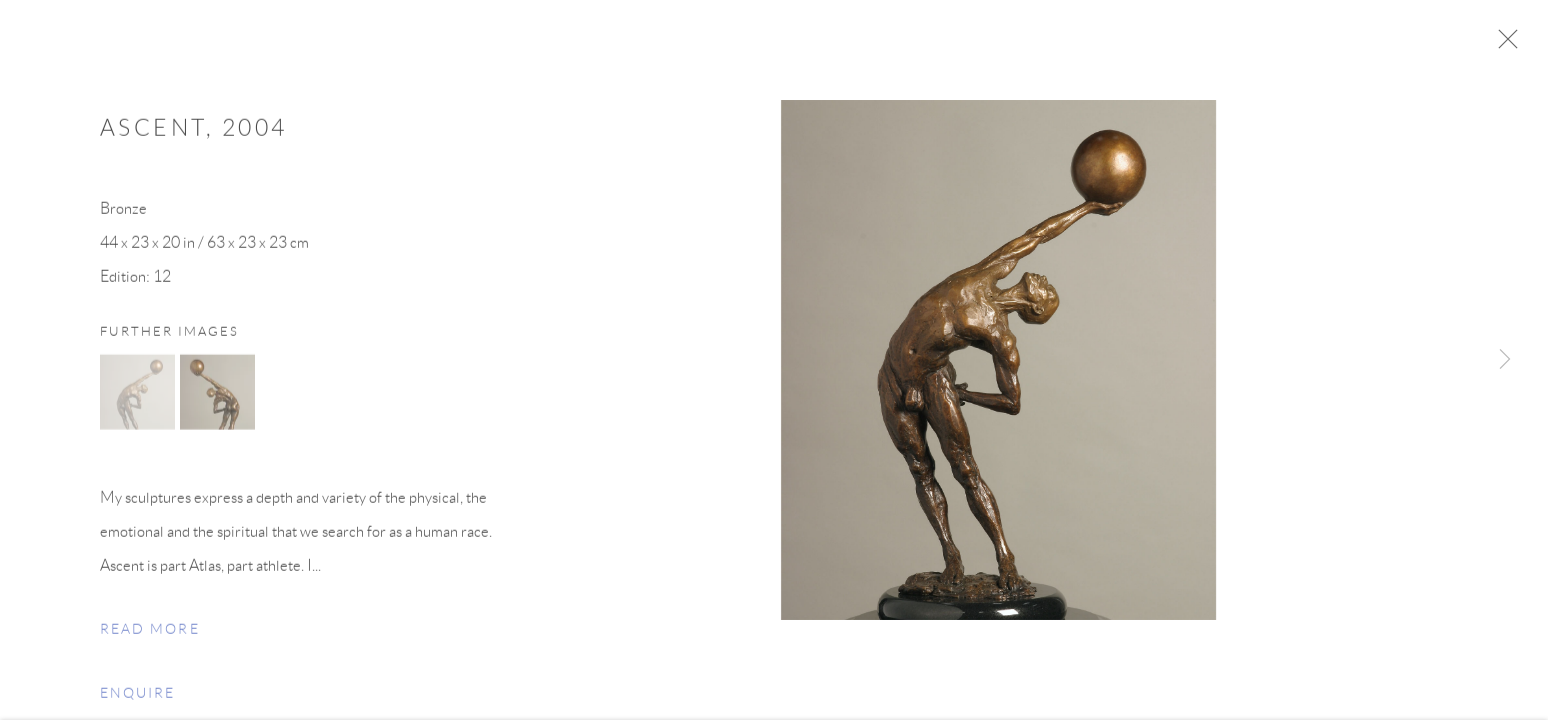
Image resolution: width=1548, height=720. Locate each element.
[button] (137, 399)
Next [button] (1505, 360)
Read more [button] (150, 636)
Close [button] (1520, 45)
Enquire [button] (137, 700)
